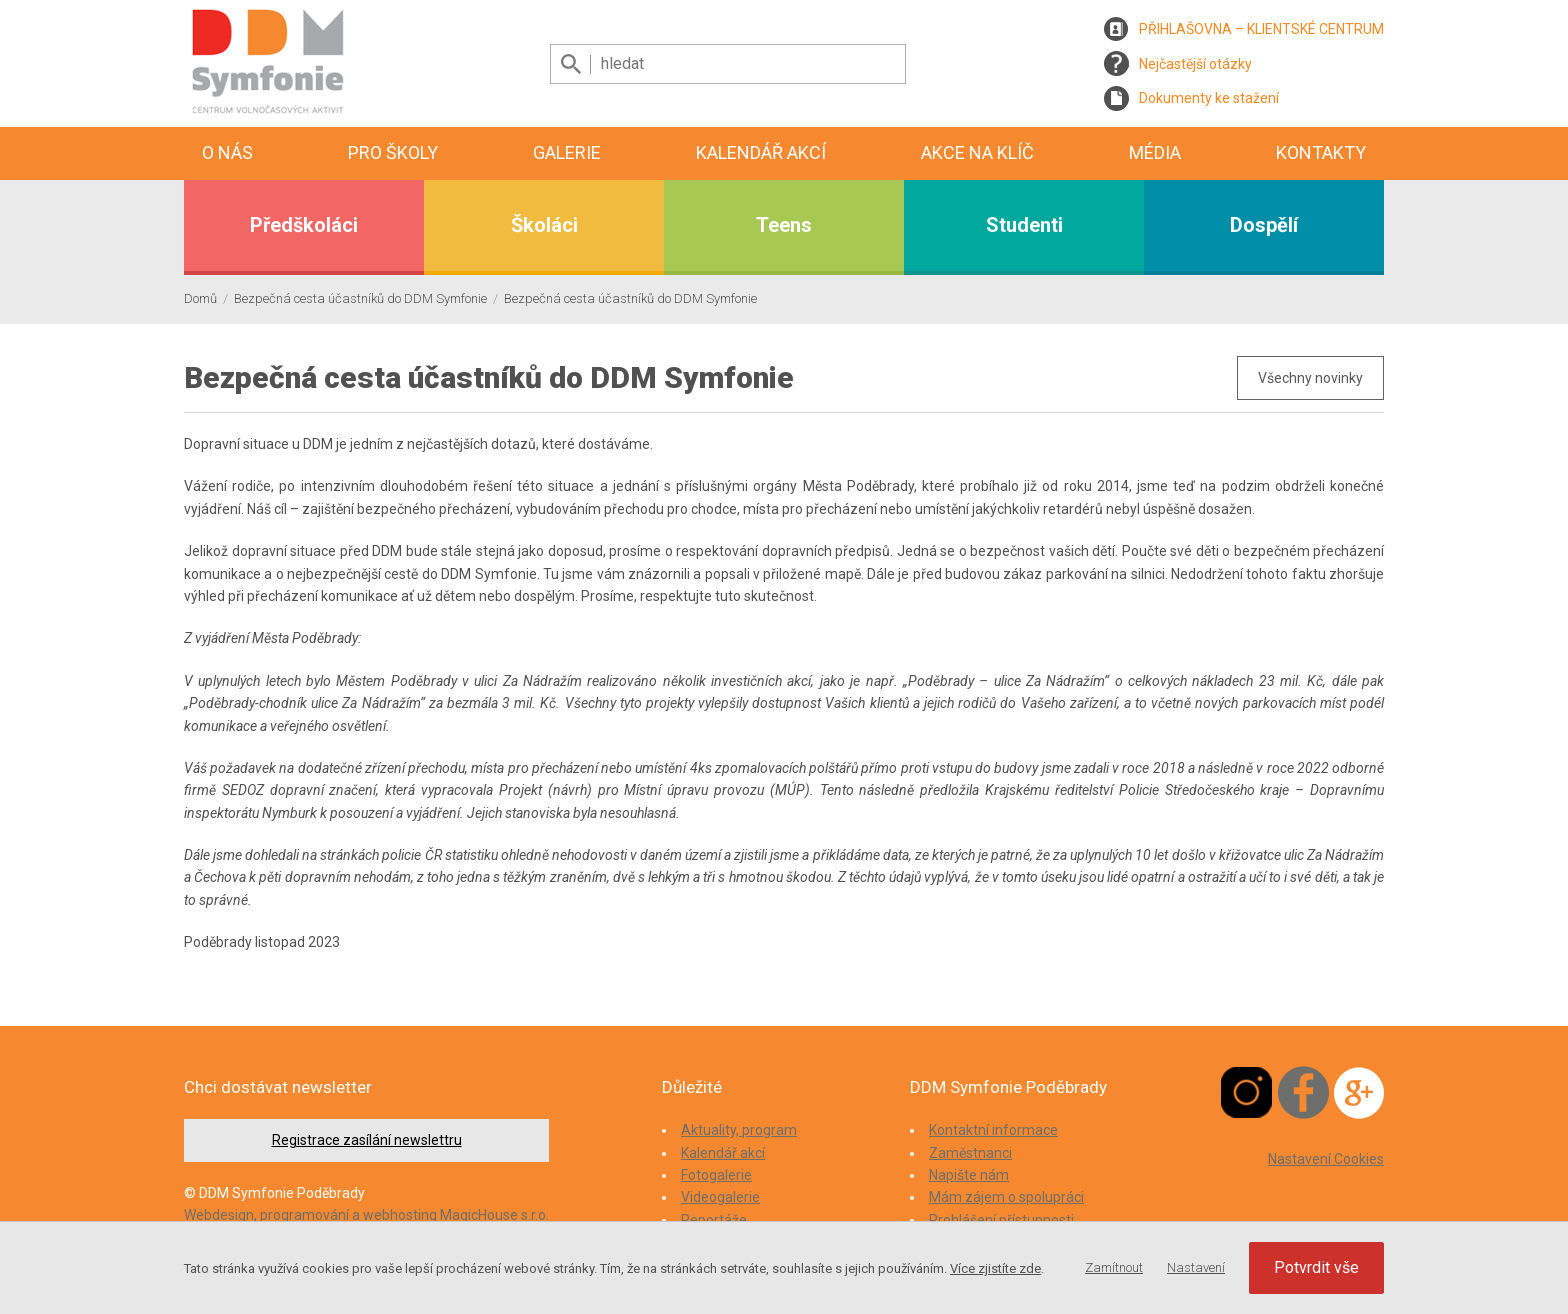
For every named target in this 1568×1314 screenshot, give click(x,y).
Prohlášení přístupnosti (1001, 1220)
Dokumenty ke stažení (1209, 98)
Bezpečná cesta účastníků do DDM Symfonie (360, 298)
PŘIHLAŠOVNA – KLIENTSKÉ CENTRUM (1261, 29)
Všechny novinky (1310, 378)
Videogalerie (720, 1197)
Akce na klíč (977, 152)
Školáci (544, 225)
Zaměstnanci (970, 1153)
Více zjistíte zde (995, 1268)
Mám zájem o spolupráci (1006, 1197)
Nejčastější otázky (1195, 64)
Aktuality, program (739, 1130)
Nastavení (1196, 1267)
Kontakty (1321, 152)
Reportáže (714, 1220)
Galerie (567, 152)
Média (1155, 152)
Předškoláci (304, 225)
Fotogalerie (716, 1175)
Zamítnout (1114, 1267)
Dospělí (1264, 225)
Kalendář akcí (761, 152)
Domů (200, 298)
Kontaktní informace (993, 1130)
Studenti (1024, 225)
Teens (784, 225)
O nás (227, 152)
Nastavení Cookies (1326, 1159)
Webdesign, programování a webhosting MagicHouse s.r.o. (366, 1215)
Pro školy (393, 152)
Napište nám (969, 1175)
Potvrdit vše (1316, 1267)
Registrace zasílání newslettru (367, 1140)
